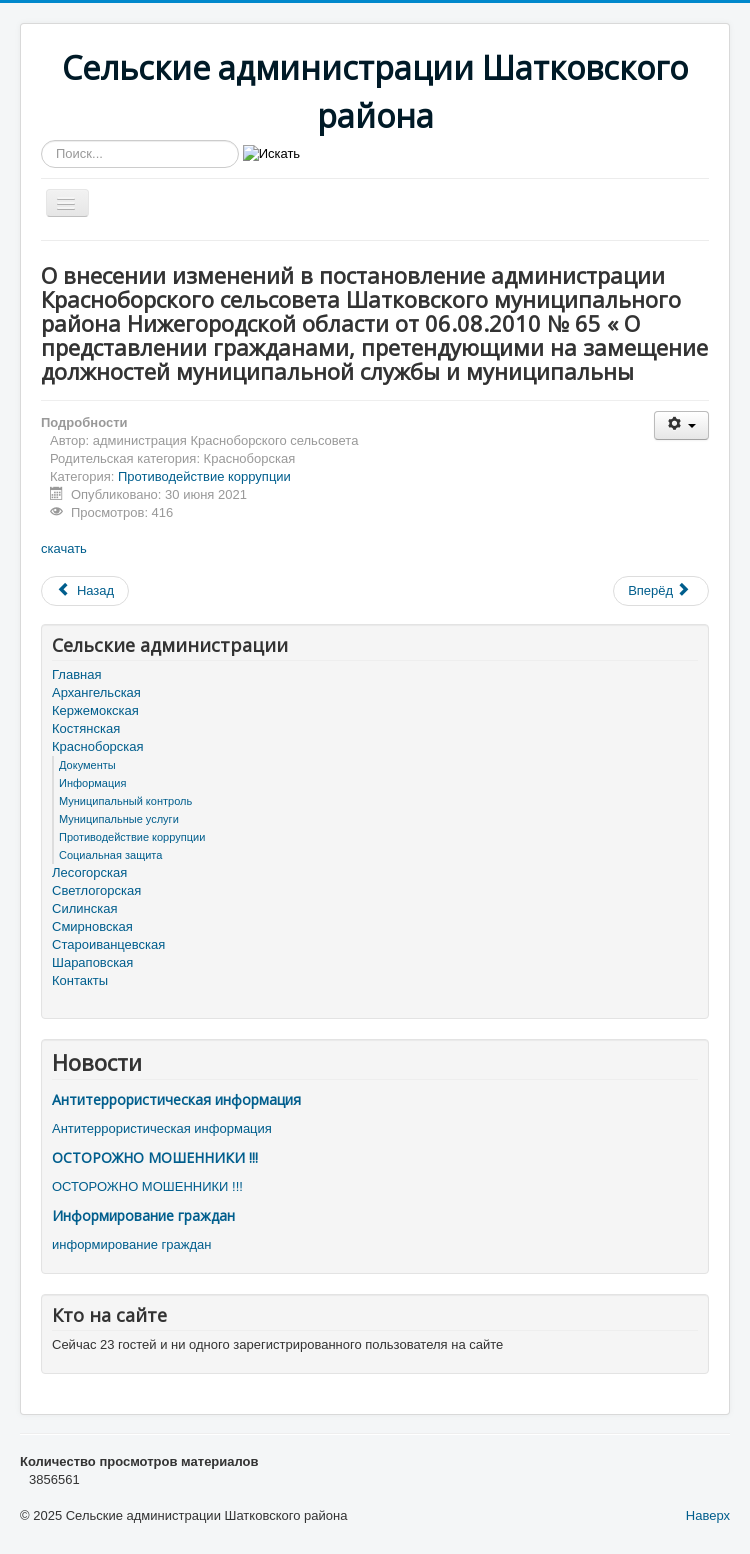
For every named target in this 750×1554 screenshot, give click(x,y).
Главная (76, 674)
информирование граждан (131, 1244)
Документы (87, 765)
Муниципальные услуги (119, 819)
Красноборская (98, 746)
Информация (92, 783)
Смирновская (92, 926)
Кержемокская (95, 710)
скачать (64, 548)
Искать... (41, 140)
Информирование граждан (143, 1215)
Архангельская (96, 692)
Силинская (84, 908)
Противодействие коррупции (204, 476)
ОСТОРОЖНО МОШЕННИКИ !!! (155, 1157)
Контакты (80, 980)
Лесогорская (89, 872)
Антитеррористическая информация (176, 1099)
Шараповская (92, 962)
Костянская (86, 728)
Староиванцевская (108, 944)
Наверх (708, 1515)
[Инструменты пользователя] (681, 425)
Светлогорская (96, 890)
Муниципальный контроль (125, 801)
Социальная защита (110, 855)
